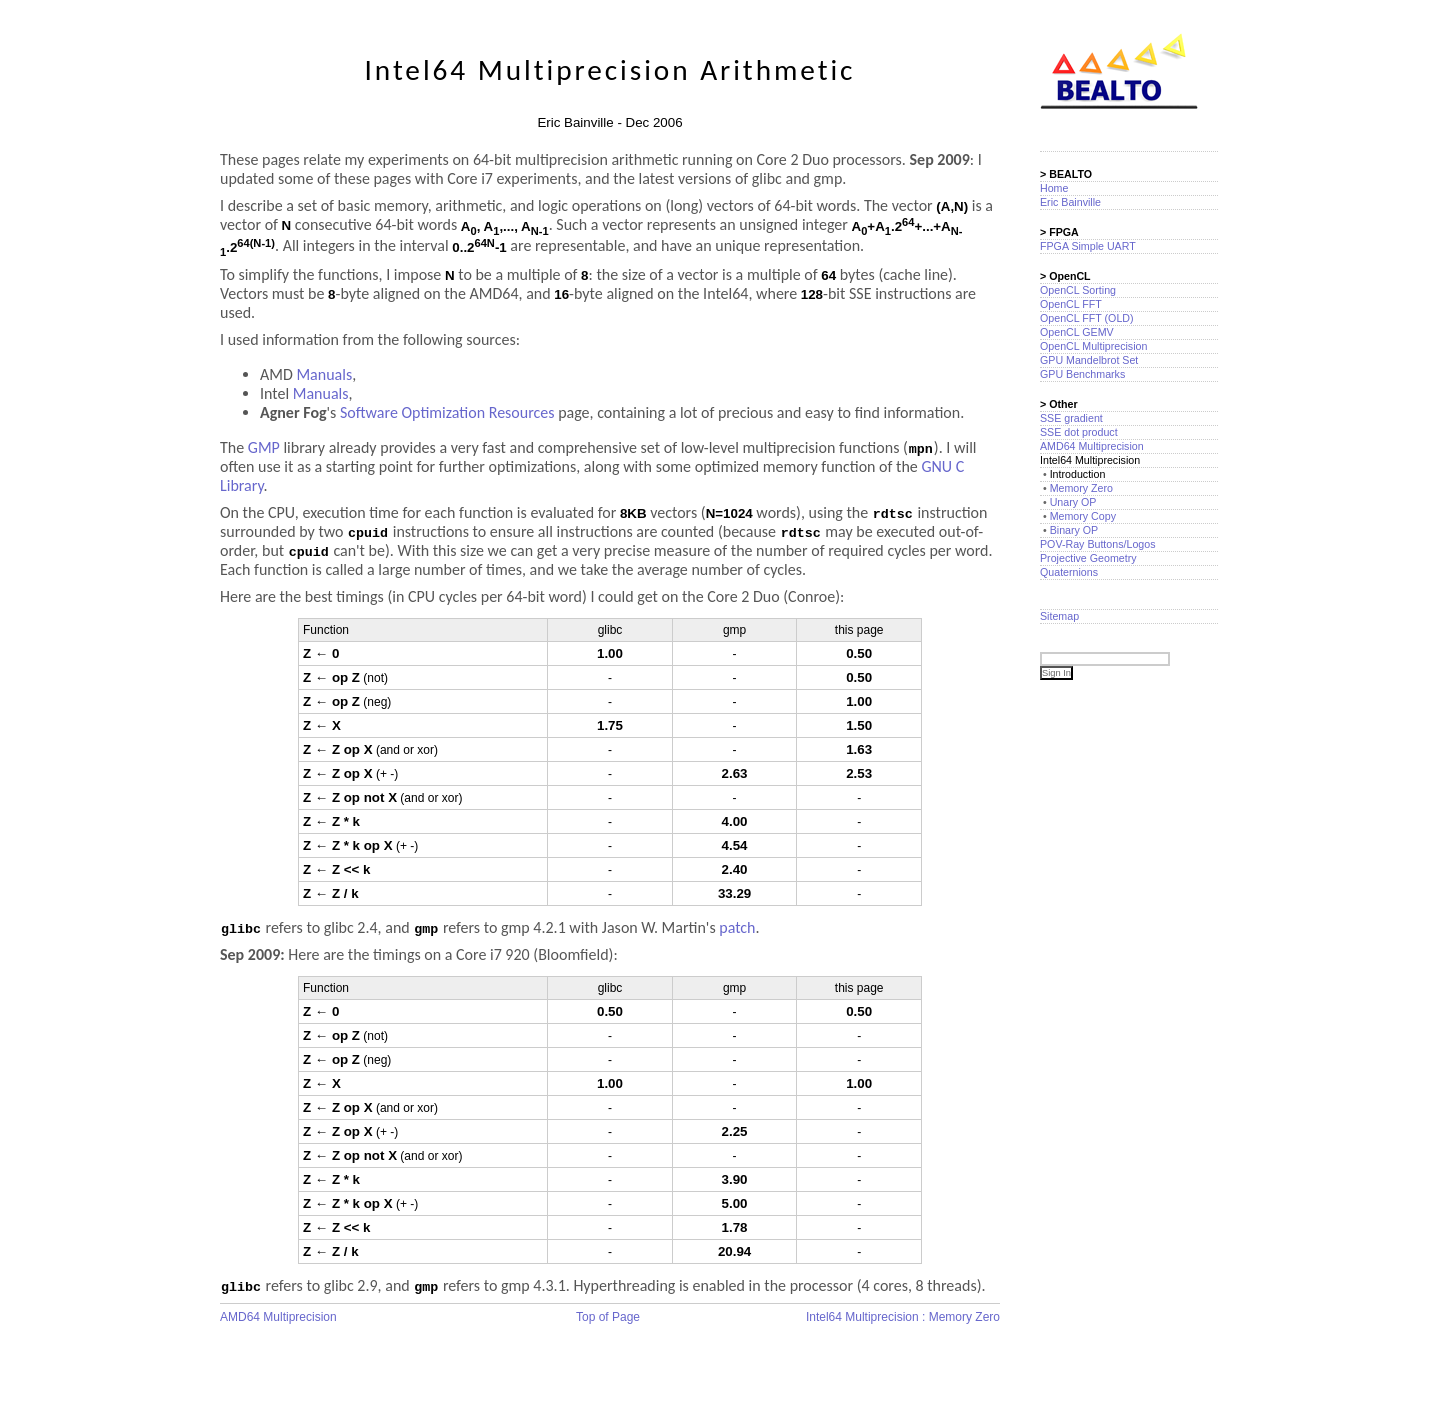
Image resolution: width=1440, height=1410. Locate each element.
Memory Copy (1083, 516)
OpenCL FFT (1071, 304)
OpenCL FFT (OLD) (1087, 318)
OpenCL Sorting (1078, 290)
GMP (264, 447)
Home (1054, 188)
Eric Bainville (1070, 202)
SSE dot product (1079, 432)
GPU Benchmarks (1082, 374)
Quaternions (1069, 572)
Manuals (324, 374)
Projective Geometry (1088, 558)
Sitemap (1059, 616)
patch (737, 927)
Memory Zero (1081, 488)
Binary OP (1074, 530)
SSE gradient (1071, 418)
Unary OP (1073, 502)
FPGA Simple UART (1088, 246)
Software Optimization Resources (447, 412)
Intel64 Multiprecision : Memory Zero (903, 1317)
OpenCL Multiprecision (1093, 346)
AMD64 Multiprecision (278, 1317)
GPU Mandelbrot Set (1089, 360)
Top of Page (608, 1317)
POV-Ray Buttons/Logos (1098, 544)
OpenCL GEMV (1077, 332)
